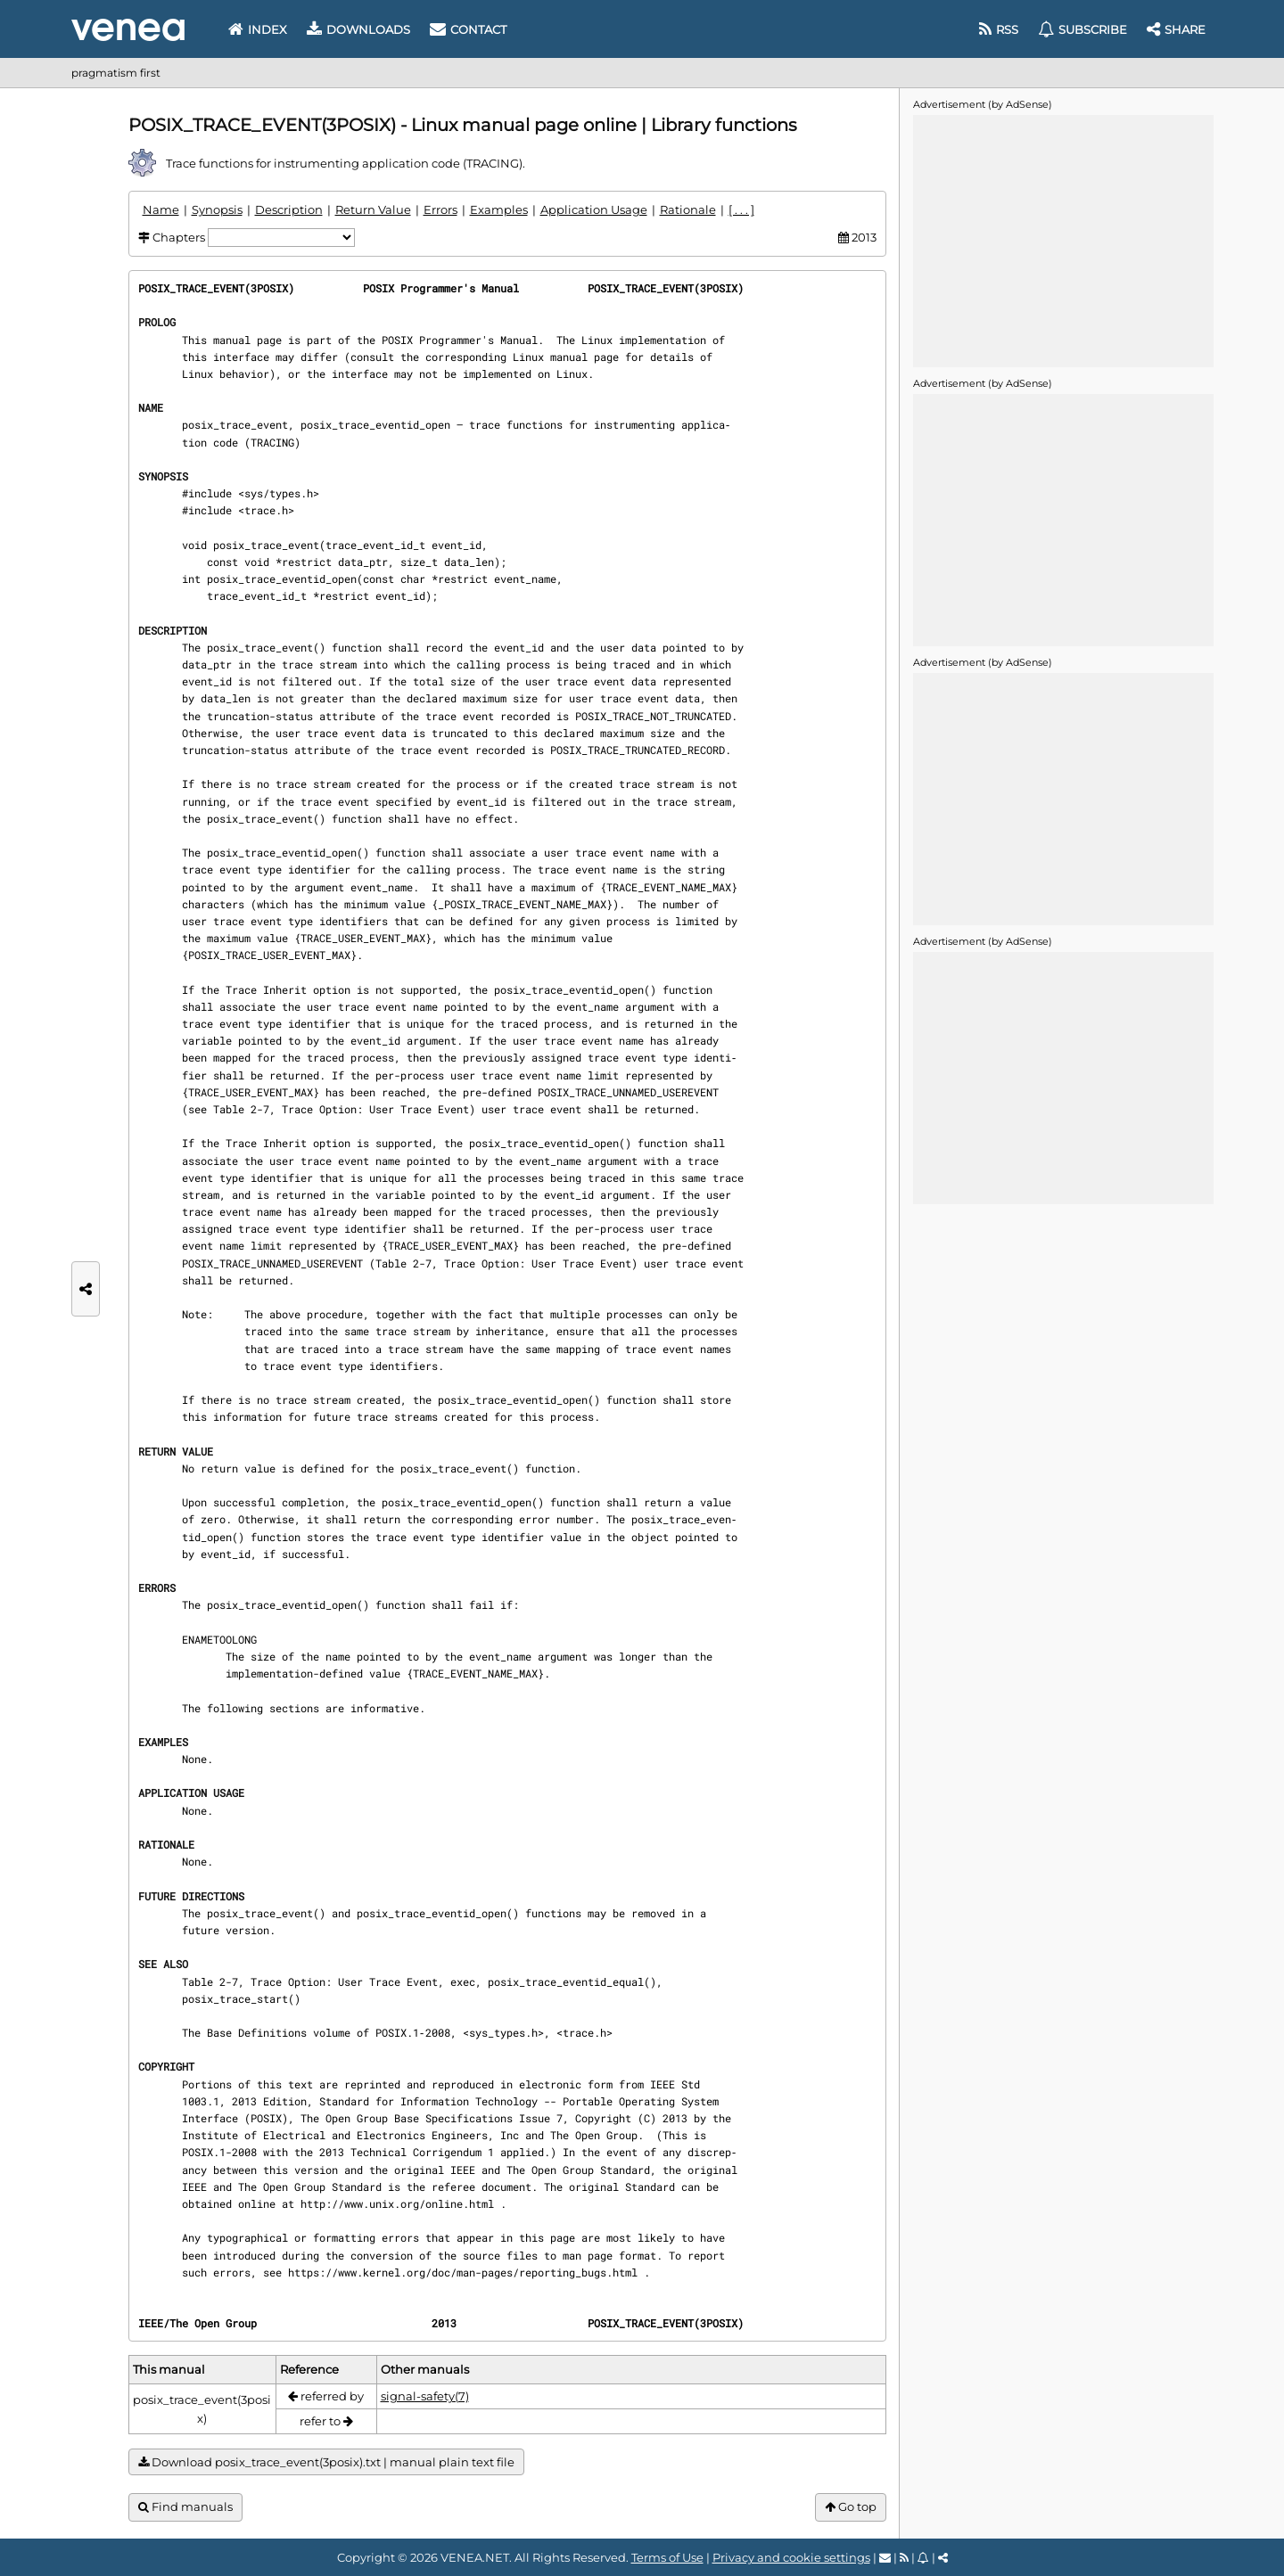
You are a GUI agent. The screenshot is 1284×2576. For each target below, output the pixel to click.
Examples (499, 209)
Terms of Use (667, 2557)
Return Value (373, 209)
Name (161, 209)
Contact (468, 29)
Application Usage (593, 209)
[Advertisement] (1063, 240)
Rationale (688, 209)
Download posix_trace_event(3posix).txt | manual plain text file (326, 2462)
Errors (440, 209)
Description (289, 209)
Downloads (358, 29)
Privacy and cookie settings (791, 2557)
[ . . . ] (741, 209)
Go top (851, 2507)
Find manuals (185, 2507)
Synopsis (217, 209)
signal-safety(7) (425, 2396)
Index (257, 29)
